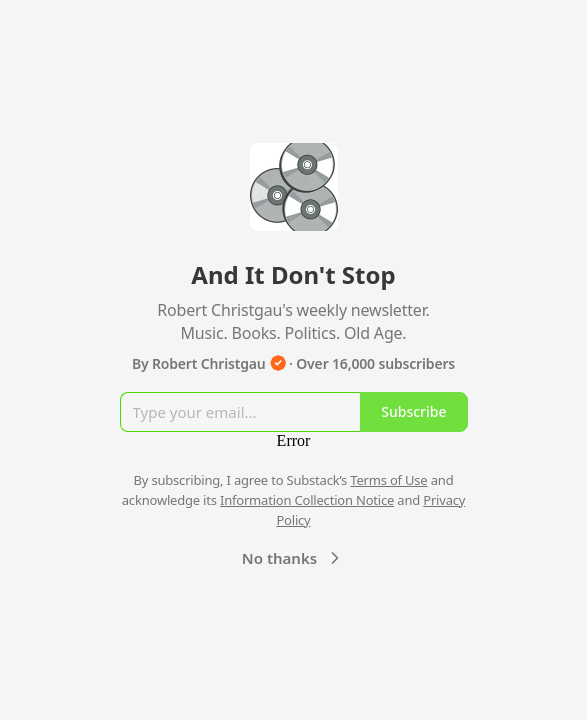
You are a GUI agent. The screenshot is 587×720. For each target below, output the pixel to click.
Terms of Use (388, 480)
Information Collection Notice (307, 500)
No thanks (293, 558)
